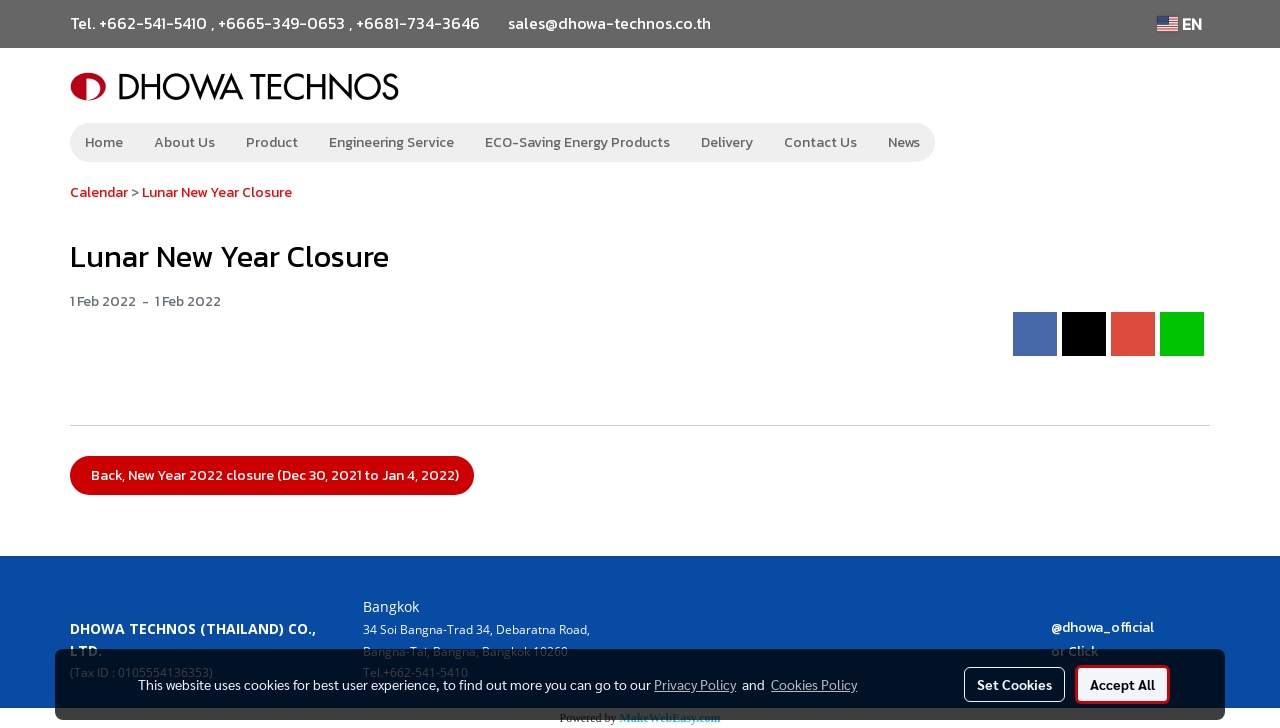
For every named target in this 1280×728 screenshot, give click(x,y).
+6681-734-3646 (418, 23)
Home (104, 142)
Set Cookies (1014, 684)
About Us (184, 142)
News (904, 142)
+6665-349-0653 (281, 23)
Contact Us (820, 142)
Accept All (1122, 684)
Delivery (727, 142)
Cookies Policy (814, 684)
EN (1179, 24)
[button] (965, 143)
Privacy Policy (695, 684)
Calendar (99, 192)
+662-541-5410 (153, 23)
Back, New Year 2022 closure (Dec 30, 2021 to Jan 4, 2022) (272, 475)
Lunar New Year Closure (217, 192)
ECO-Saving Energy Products (577, 142)
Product (272, 142)
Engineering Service (391, 142)
